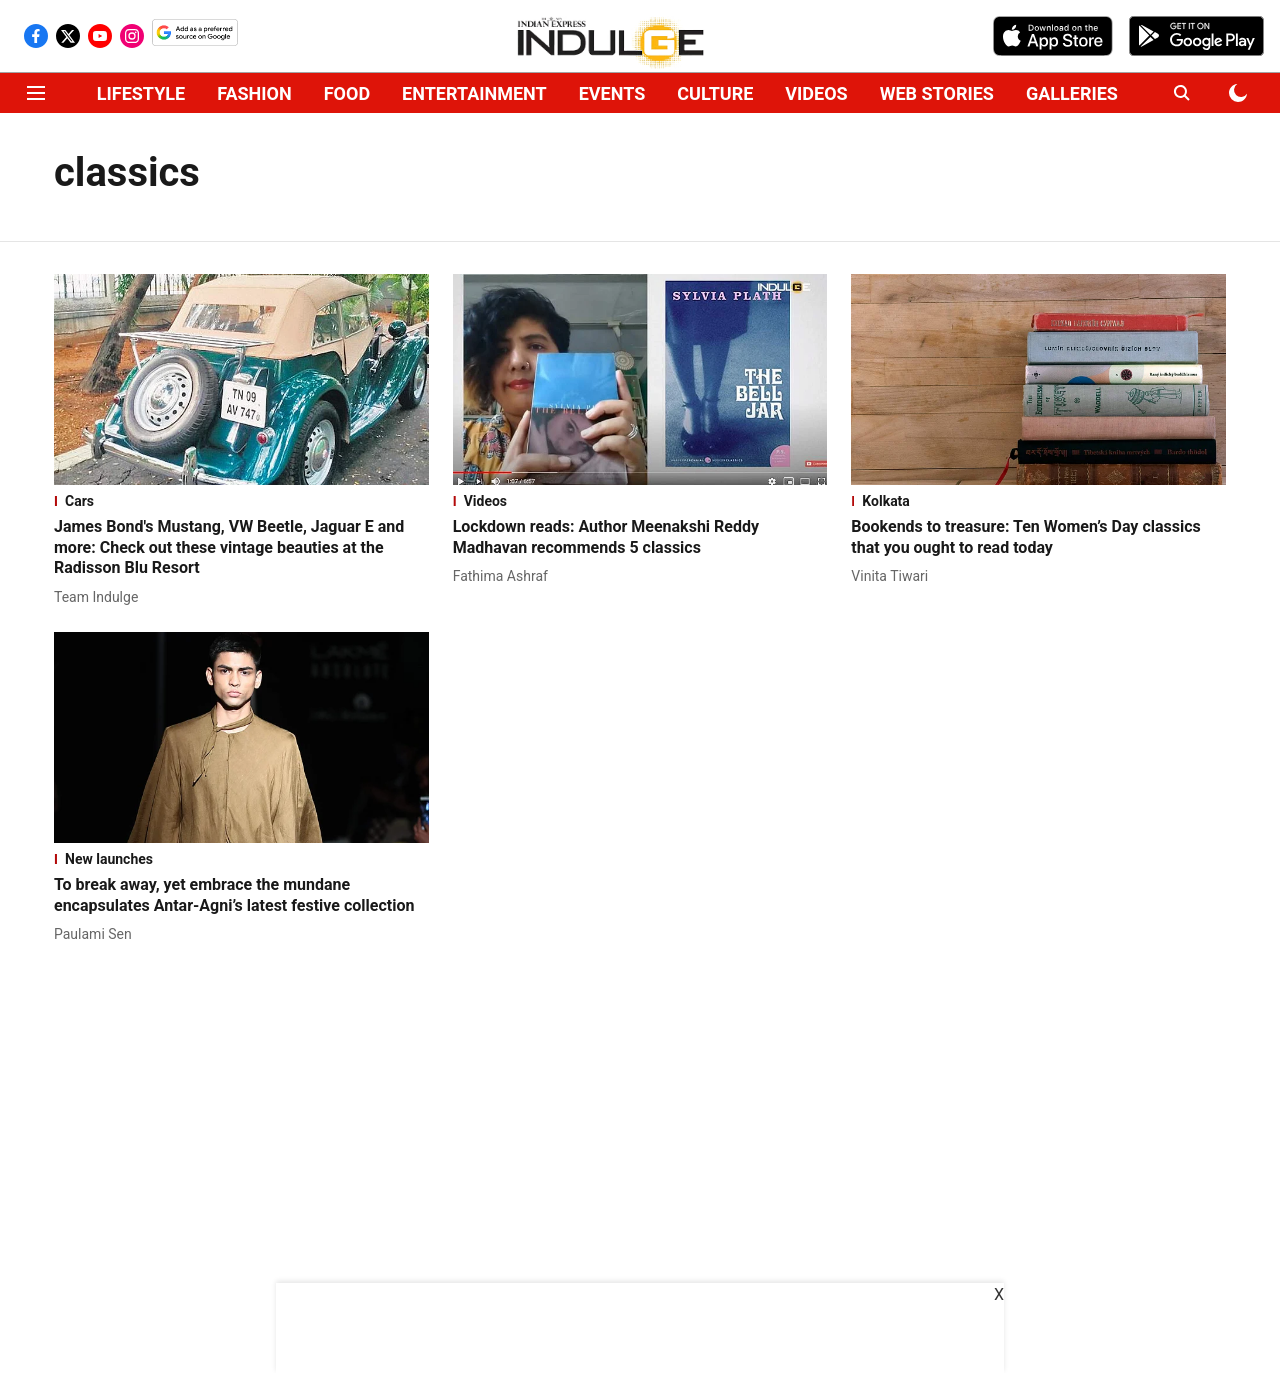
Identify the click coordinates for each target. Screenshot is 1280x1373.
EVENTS (612, 93)
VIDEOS (816, 93)
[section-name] (241, 501)
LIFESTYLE (141, 93)
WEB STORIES (937, 93)
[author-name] (100, 597)
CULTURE (715, 93)
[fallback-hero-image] (241, 379)
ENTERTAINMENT (474, 93)
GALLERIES (1072, 93)
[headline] (241, 548)
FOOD (347, 93)
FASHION (254, 93)
